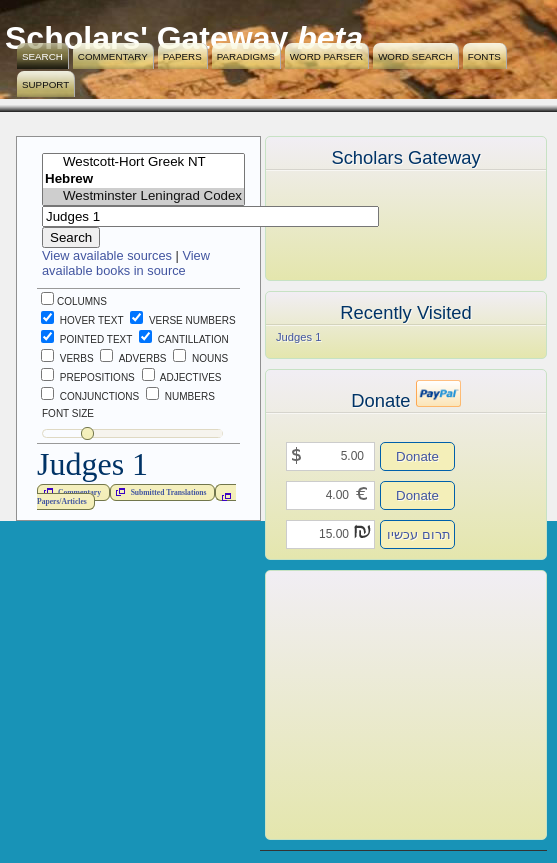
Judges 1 (298, 337)
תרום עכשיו (419, 534)
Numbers (180, 396)
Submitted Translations (159, 492)
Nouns (200, 358)
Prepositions (88, 377)
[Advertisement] (376, 705)
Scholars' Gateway (146, 38)
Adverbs (133, 358)
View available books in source (126, 263)
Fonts (484, 56)
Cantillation (184, 339)
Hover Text (82, 320)
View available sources (107, 255)
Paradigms (246, 56)
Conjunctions (90, 396)
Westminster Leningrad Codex (143, 196)
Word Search (415, 56)
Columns (74, 301)
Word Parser (326, 56)
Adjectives (182, 377)
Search (42, 56)
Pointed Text (86, 339)
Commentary (113, 56)
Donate (417, 456)
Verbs (67, 358)
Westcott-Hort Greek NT (143, 162)
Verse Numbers (179, 320)
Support (45, 84)
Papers (182, 56)
